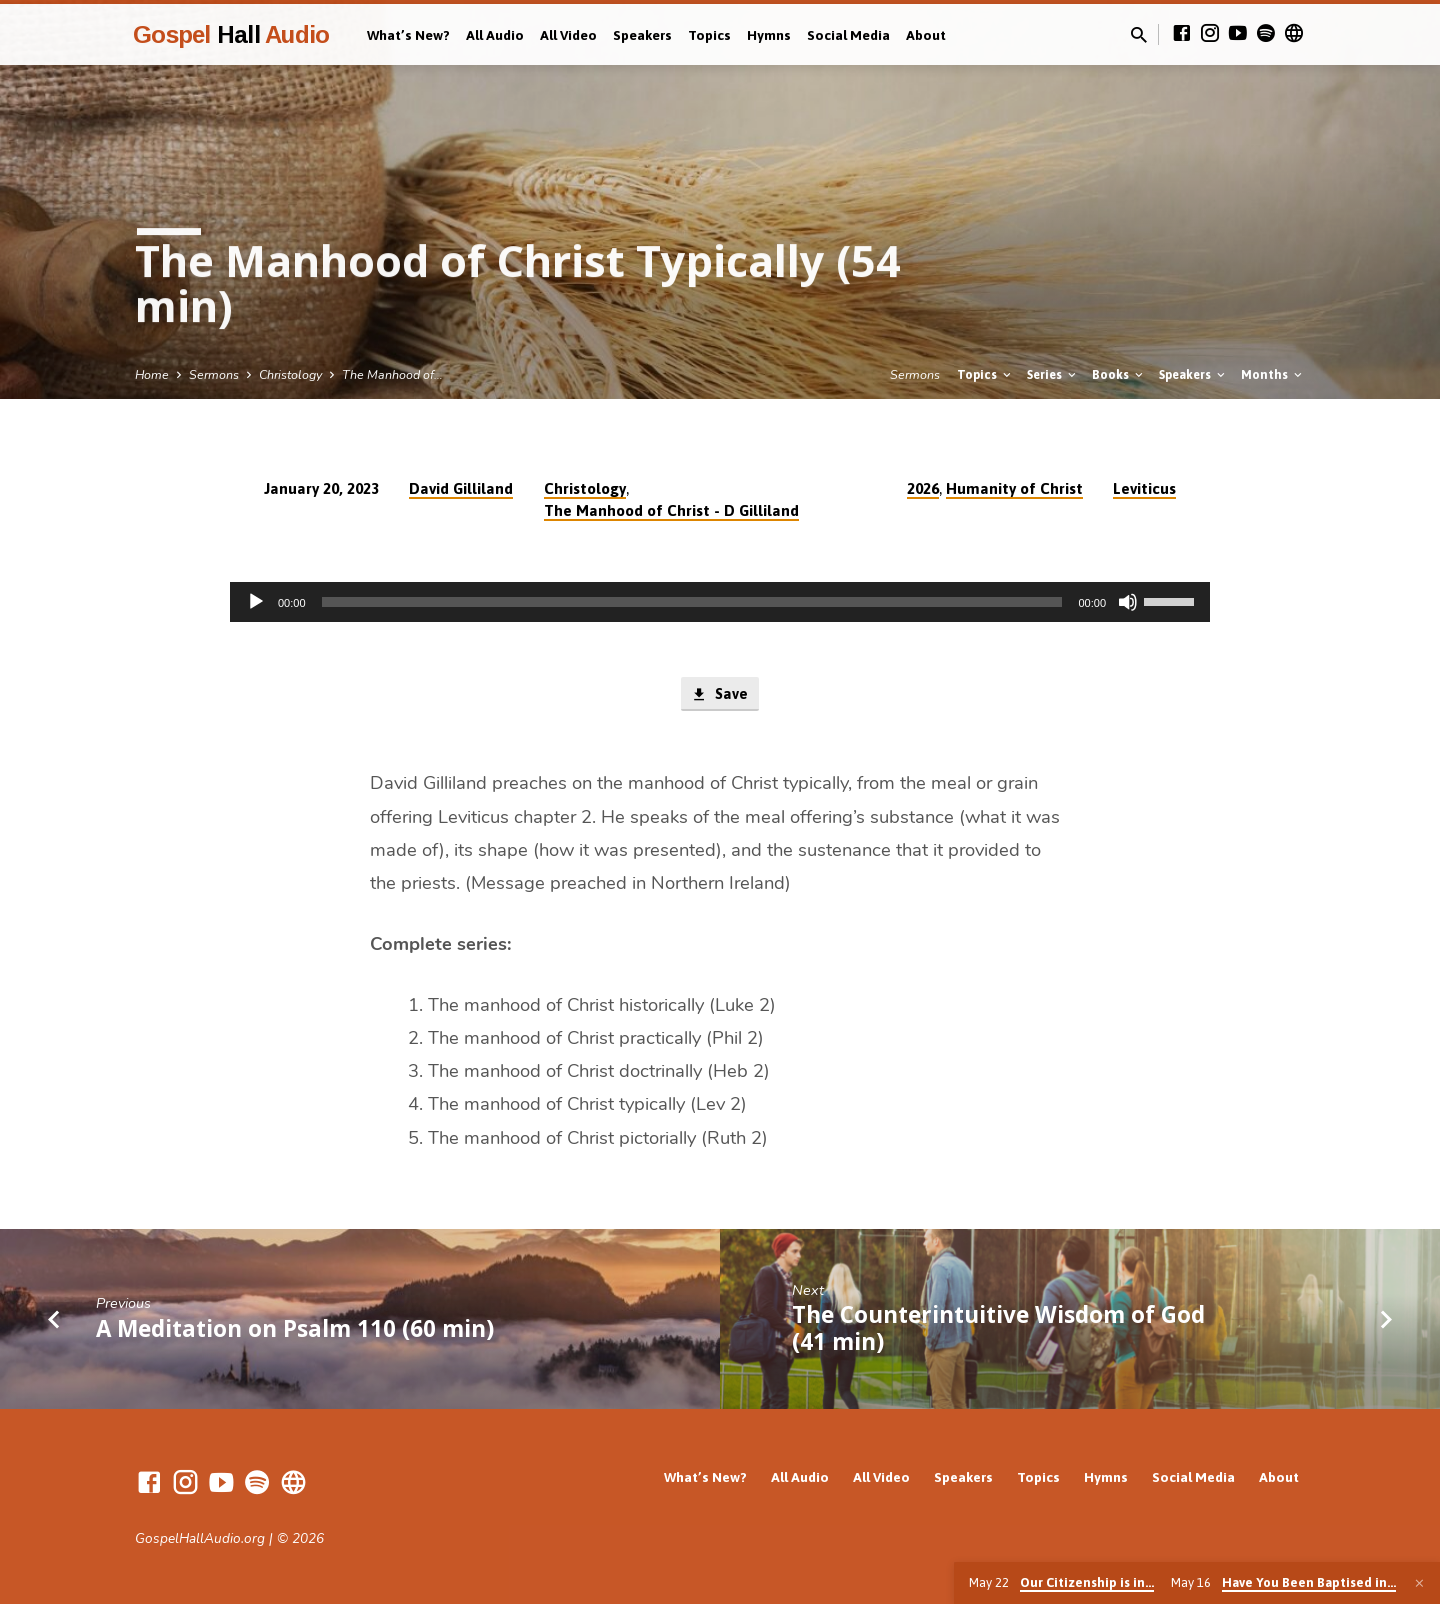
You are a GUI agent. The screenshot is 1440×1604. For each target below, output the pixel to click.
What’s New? (408, 35)
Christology (290, 374)
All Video (568, 35)
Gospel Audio (231, 34)
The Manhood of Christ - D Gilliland (671, 510)
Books (1119, 374)
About (926, 35)
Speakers (642, 35)
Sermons (214, 374)
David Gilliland (461, 488)
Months (1273, 374)
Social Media (848, 35)
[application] (720, 602)
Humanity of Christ (1014, 488)
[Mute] (1128, 602)
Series (1053, 374)
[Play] (256, 602)
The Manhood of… (392, 374)
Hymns (769, 35)
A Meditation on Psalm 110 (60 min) (295, 1328)
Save (719, 695)
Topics (709, 35)
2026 (923, 488)
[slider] (692, 602)
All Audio (495, 35)
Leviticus (1144, 488)
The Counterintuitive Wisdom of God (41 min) (998, 1329)
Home (152, 374)
